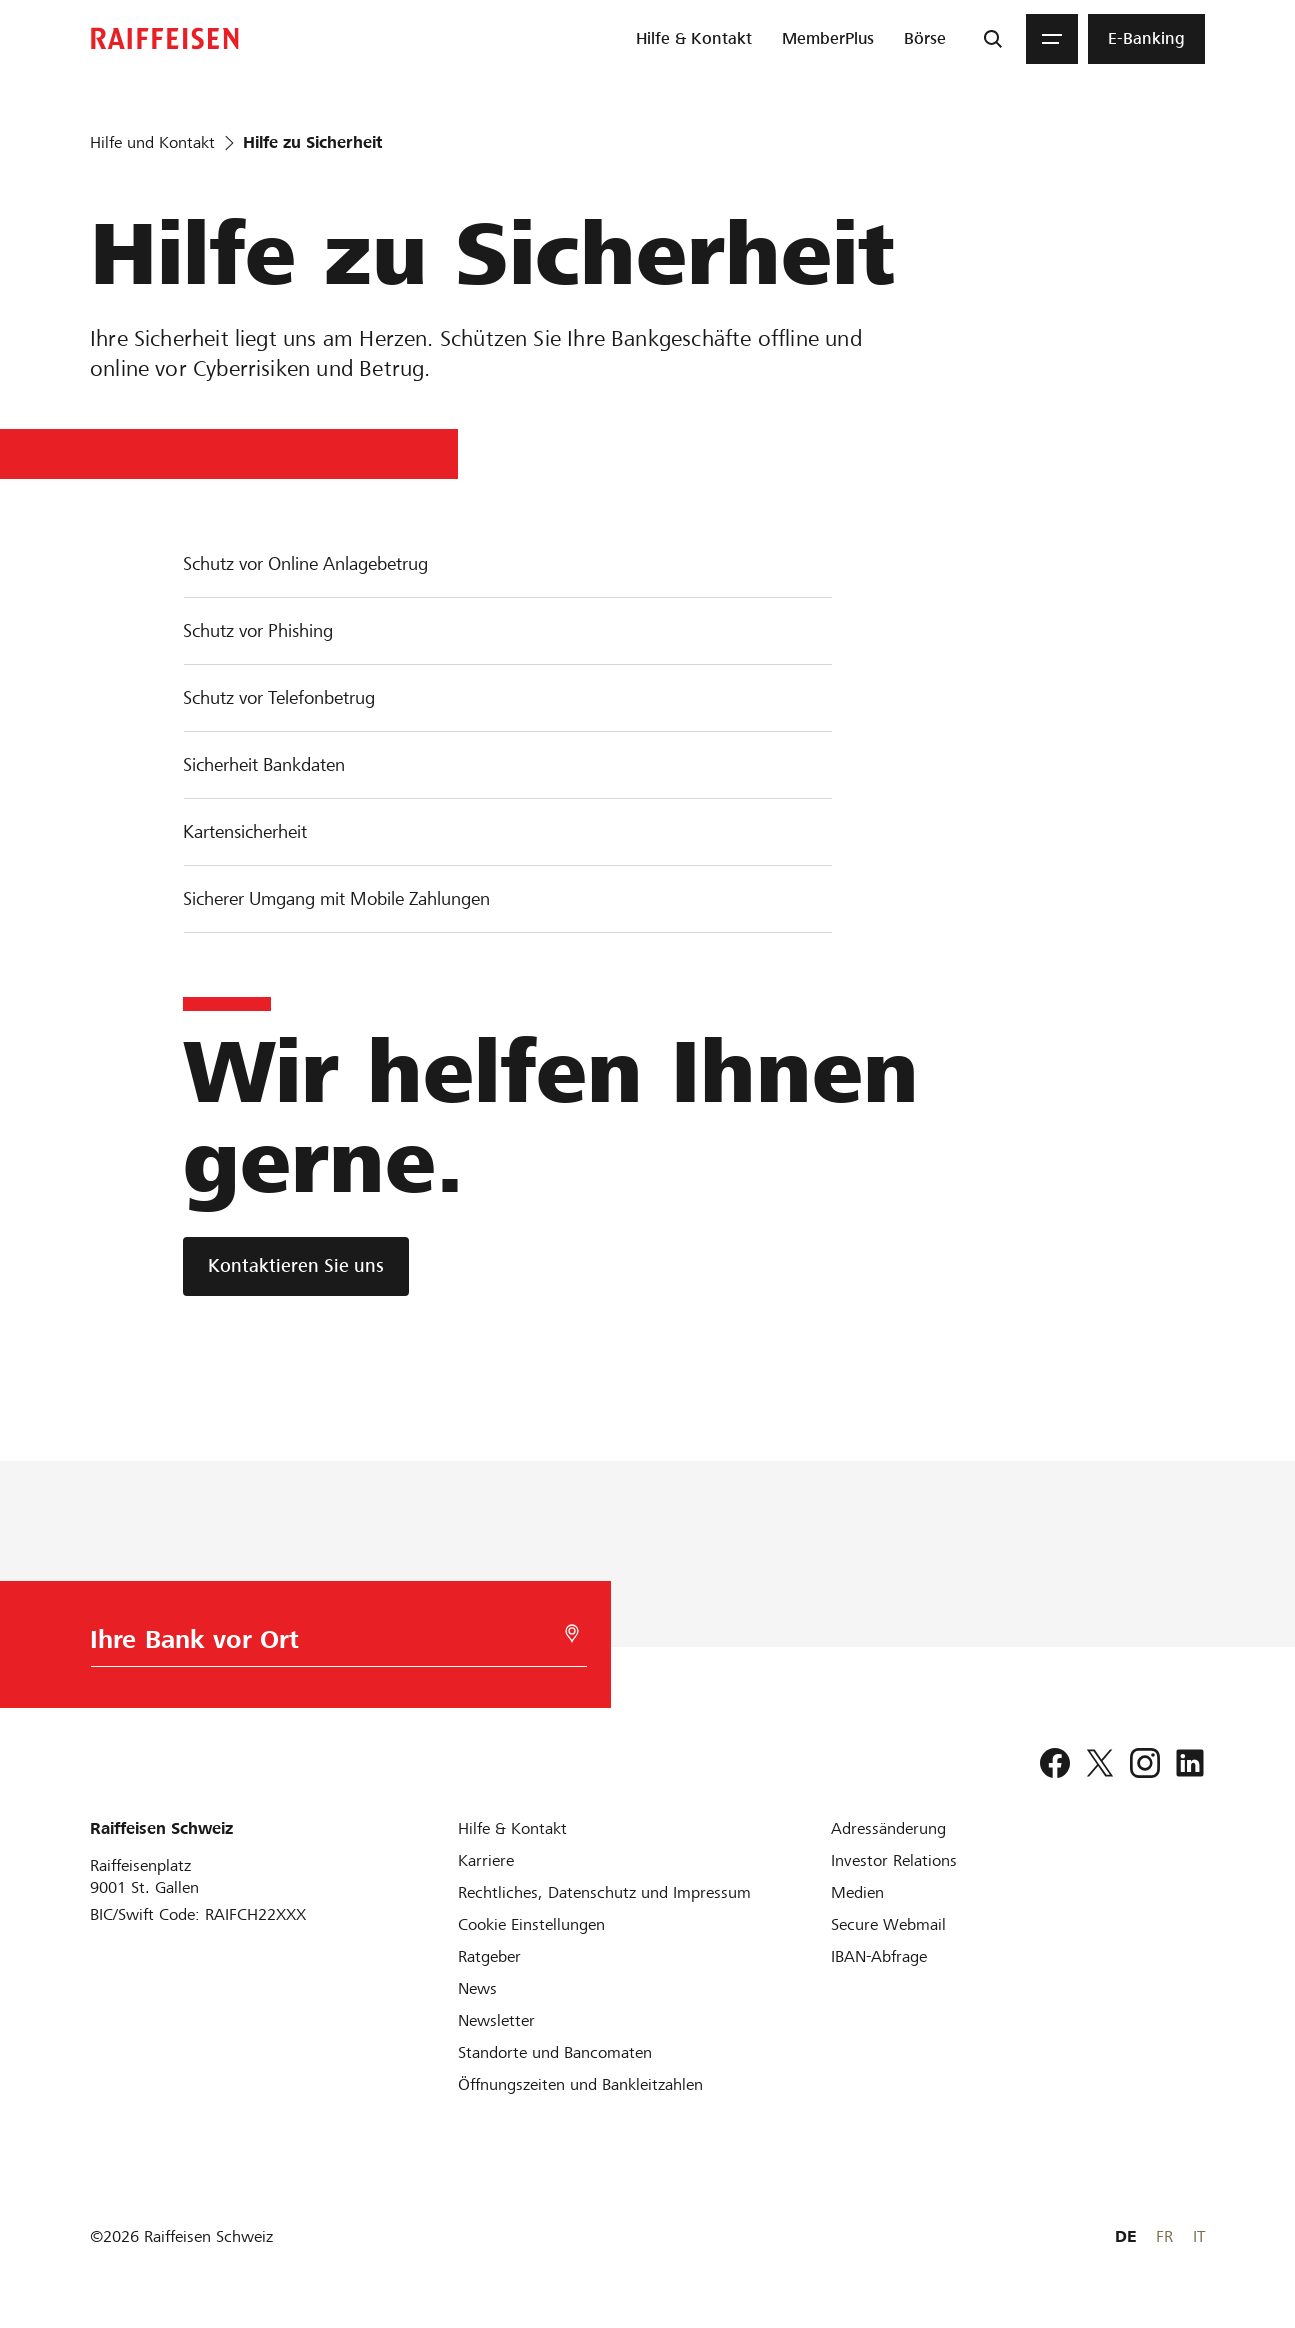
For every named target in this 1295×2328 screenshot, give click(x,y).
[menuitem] (694, 39)
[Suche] (993, 39)
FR (1164, 2236)
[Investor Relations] (894, 1860)
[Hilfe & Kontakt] (512, 1828)
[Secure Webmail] (888, 1924)
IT (1199, 2236)
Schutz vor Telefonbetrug (279, 697)
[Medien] (857, 1892)
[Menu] (1052, 39)
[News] (477, 1988)
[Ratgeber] (489, 1956)
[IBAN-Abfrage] (879, 1956)
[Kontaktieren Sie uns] (296, 1266)
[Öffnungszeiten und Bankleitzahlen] (580, 2084)
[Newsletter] (496, 2020)
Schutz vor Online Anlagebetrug (305, 563)
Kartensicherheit (245, 831)
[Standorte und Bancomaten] (555, 2052)
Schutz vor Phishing (258, 630)
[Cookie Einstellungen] (531, 1924)
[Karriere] (486, 1860)
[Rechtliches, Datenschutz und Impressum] (604, 1892)
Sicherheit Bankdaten (264, 764)
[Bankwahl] (327, 1644)
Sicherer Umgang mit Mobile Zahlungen (336, 898)
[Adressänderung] (888, 1828)
